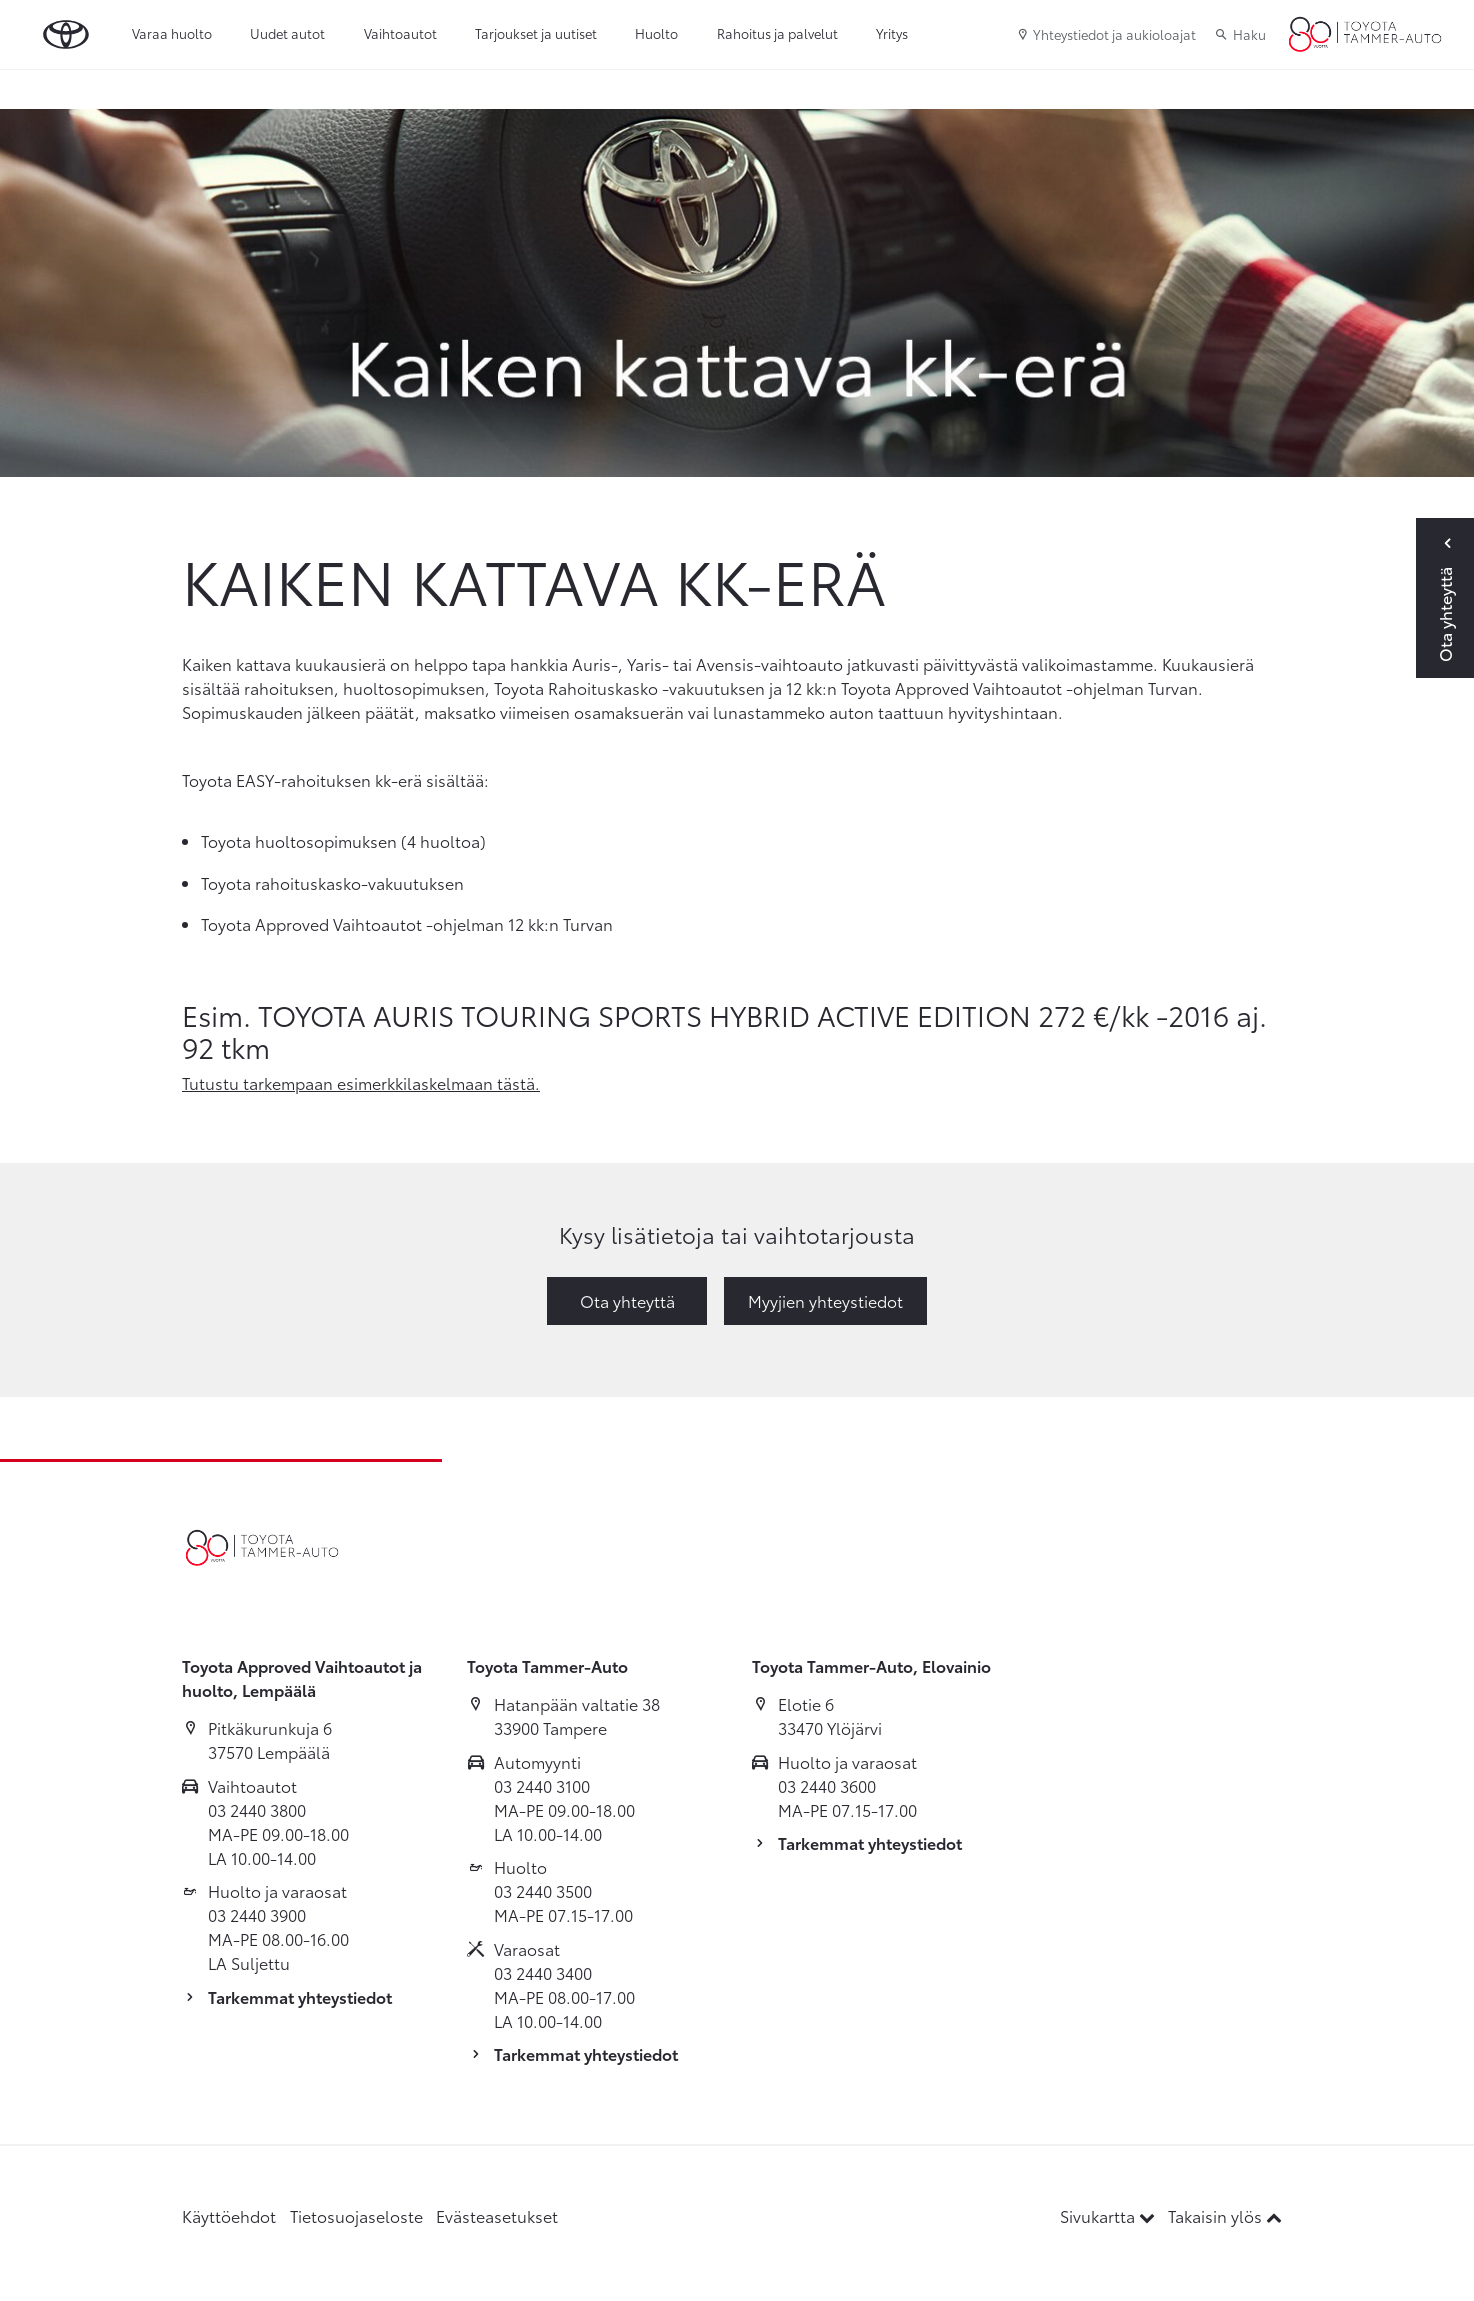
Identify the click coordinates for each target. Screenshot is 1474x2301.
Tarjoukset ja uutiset (536, 33)
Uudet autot (287, 33)
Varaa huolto (172, 33)
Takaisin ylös (1225, 2215)
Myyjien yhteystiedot (825, 1300)
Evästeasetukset (497, 2215)
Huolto (656, 33)
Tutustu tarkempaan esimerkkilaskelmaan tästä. (361, 1082)
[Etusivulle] (1365, 35)
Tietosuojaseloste (356, 2215)
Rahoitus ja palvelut (777, 33)
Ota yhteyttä (627, 1300)
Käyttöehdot (229, 2215)
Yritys (892, 33)
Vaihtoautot (400, 33)
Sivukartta (1109, 2215)
